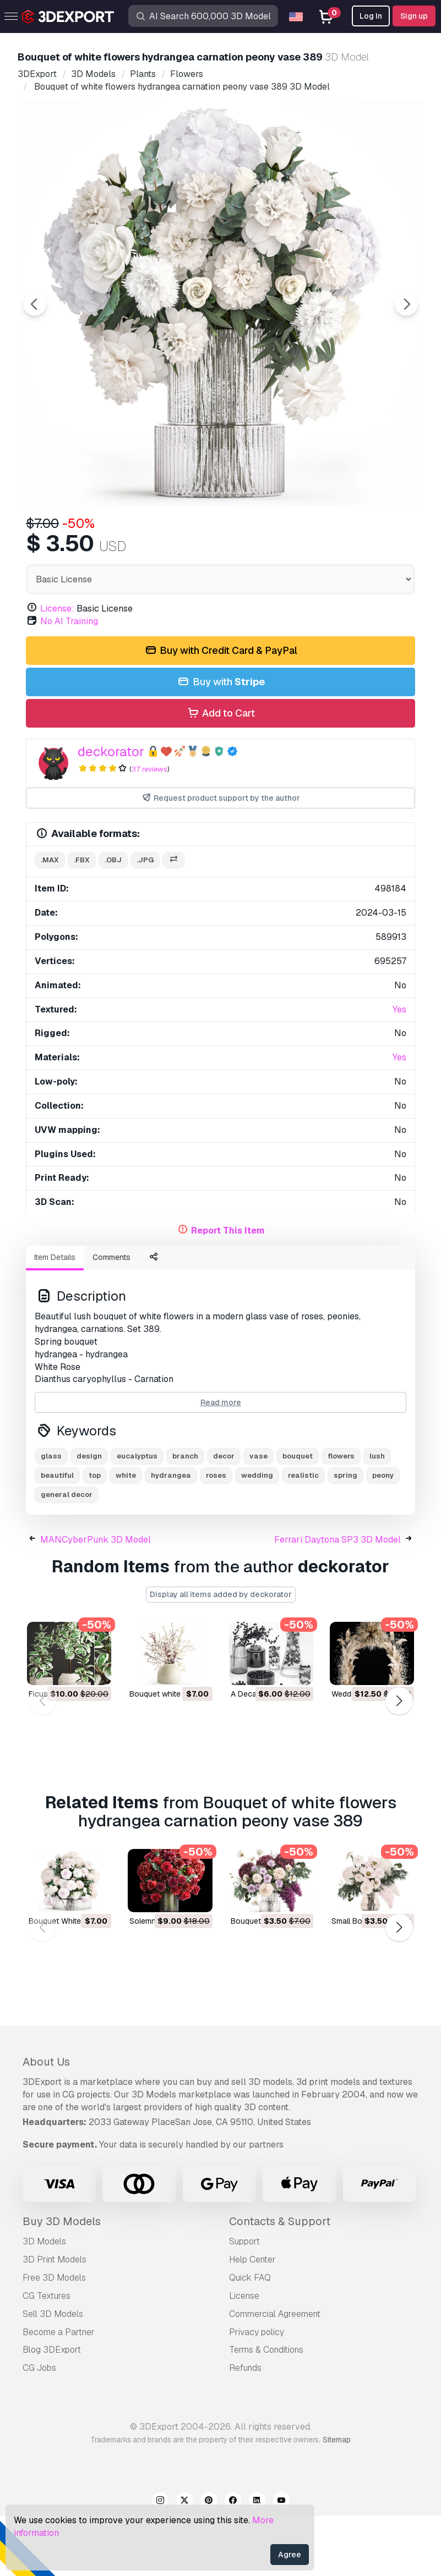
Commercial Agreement (274, 2374)
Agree (289, 2555)
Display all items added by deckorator (221, 1655)
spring (345, 1535)
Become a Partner (59, 2392)
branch (185, 1516)
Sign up (414, 16)
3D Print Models (54, 2320)
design (89, 1516)
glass (51, 1516)
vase (258, 1516)
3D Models (44, 2302)
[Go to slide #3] (222, 535)
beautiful (57, 1535)
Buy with (220, 743)
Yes (399, 1070)
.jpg (145, 920)
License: (57, 669)
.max (50, 920)
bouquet (297, 1516)
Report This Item (228, 1291)
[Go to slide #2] (152, 535)
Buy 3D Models (62, 2282)
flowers (341, 1516)
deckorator (111, 812)
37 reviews (149, 829)
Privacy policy (256, 2392)
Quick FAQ (250, 2338)
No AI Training (69, 681)
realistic (303, 1535)
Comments (111, 1318)
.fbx (82, 920)
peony (383, 1535)
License (244, 2356)
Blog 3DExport (52, 2410)
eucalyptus (137, 1516)
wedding (257, 1535)
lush (377, 1516)
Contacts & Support (279, 2282)
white (126, 1535)
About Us (46, 2122)
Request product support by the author (220, 859)
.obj (113, 920)
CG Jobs (39, 2428)
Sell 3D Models (53, 2374)
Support (244, 2302)
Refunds (245, 2428)
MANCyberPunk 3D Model (95, 1600)
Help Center (252, 2320)
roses (216, 1535)
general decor (66, 1555)
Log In (371, 16)
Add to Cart (220, 774)
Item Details (54, 1318)
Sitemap (337, 2500)
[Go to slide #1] (81, 535)
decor (224, 1516)
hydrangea (171, 1535)
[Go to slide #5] (363, 535)
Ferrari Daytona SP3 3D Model (337, 1600)
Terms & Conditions (266, 2410)
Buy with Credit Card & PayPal (220, 711)
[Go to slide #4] (293, 535)
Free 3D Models (54, 2338)
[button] (399, 1761)
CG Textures (46, 2356)
